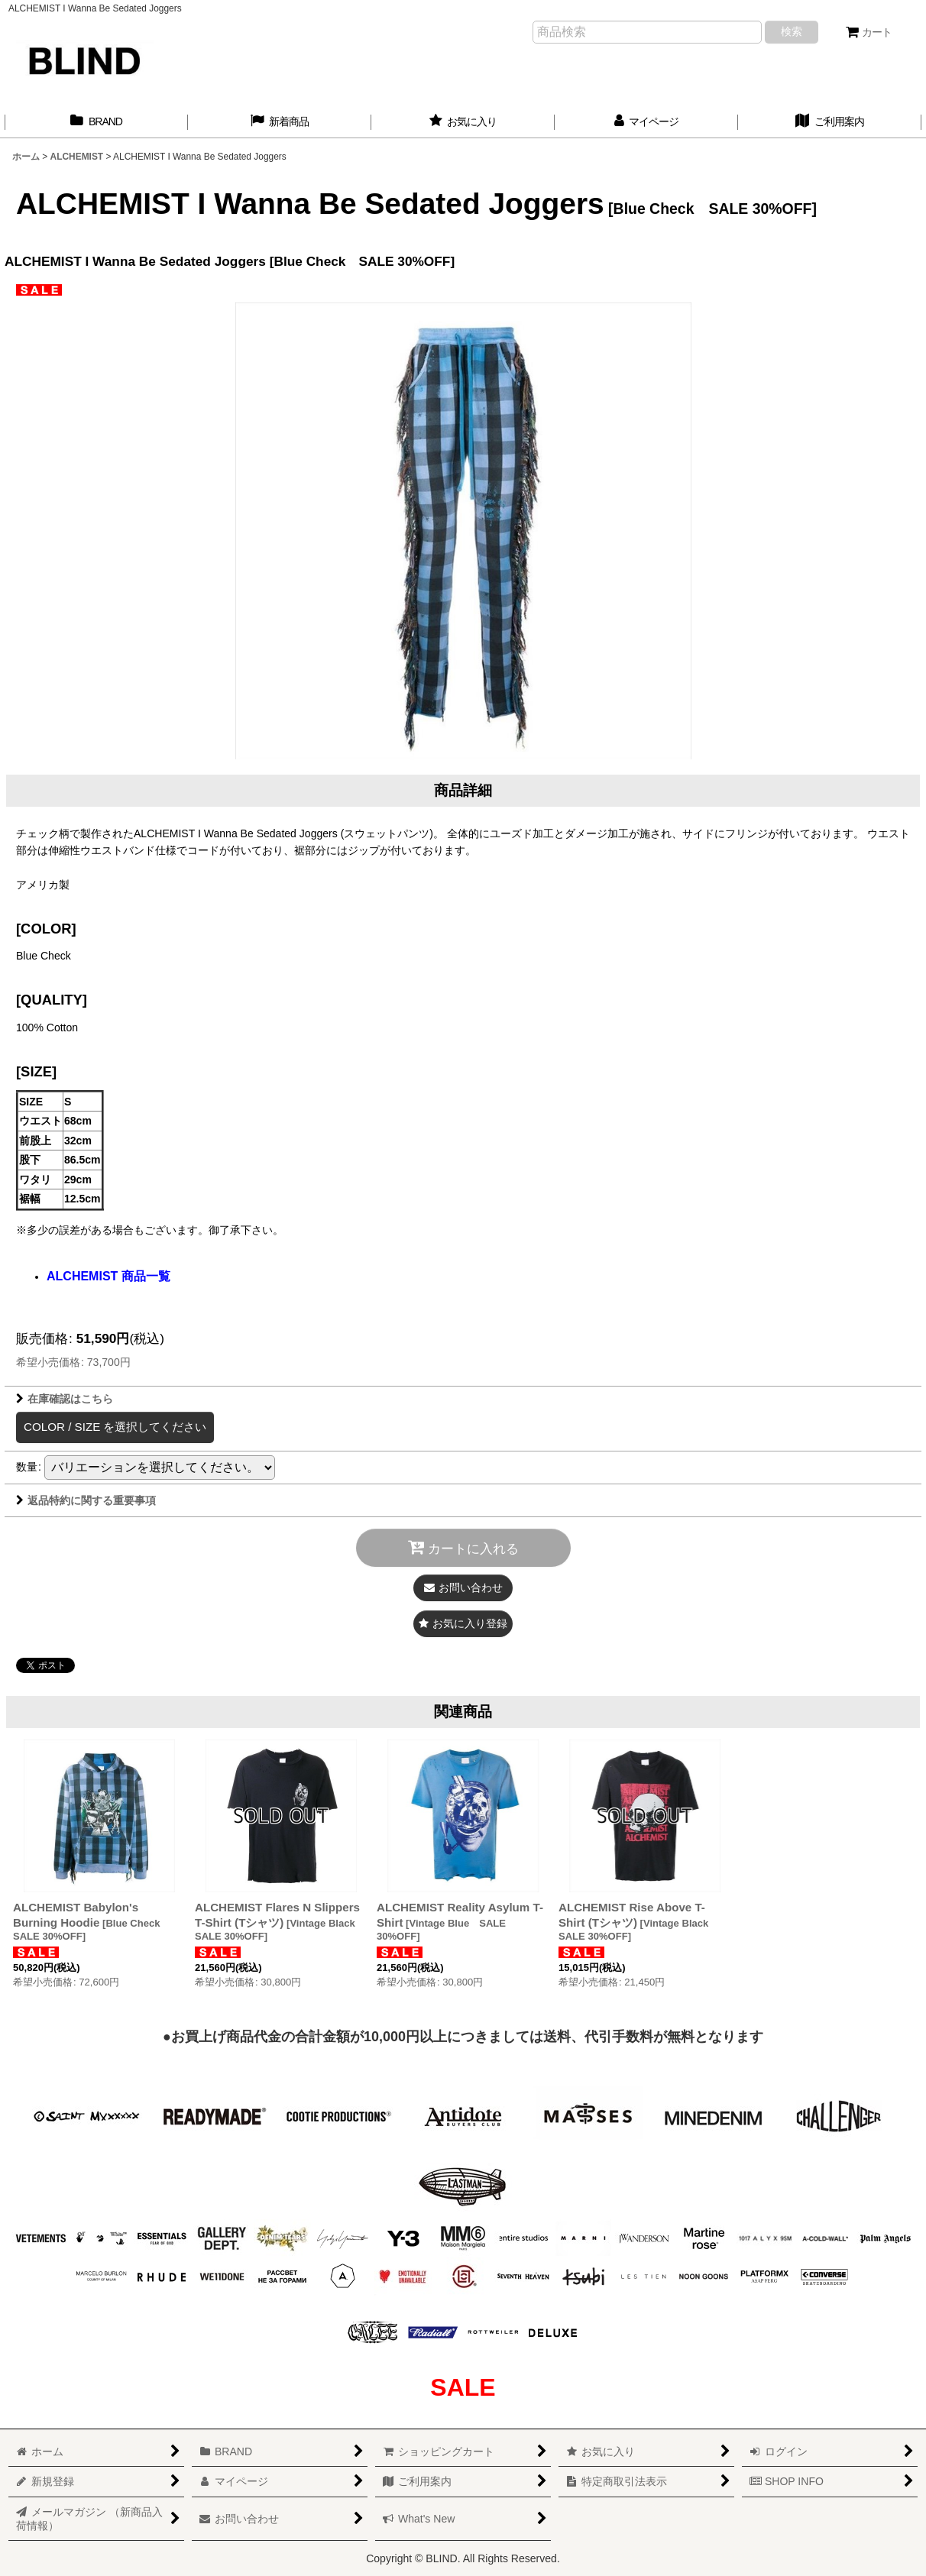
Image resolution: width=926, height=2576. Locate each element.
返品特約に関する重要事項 (86, 1500)
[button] (463, 1623)
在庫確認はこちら (64, 1399)
